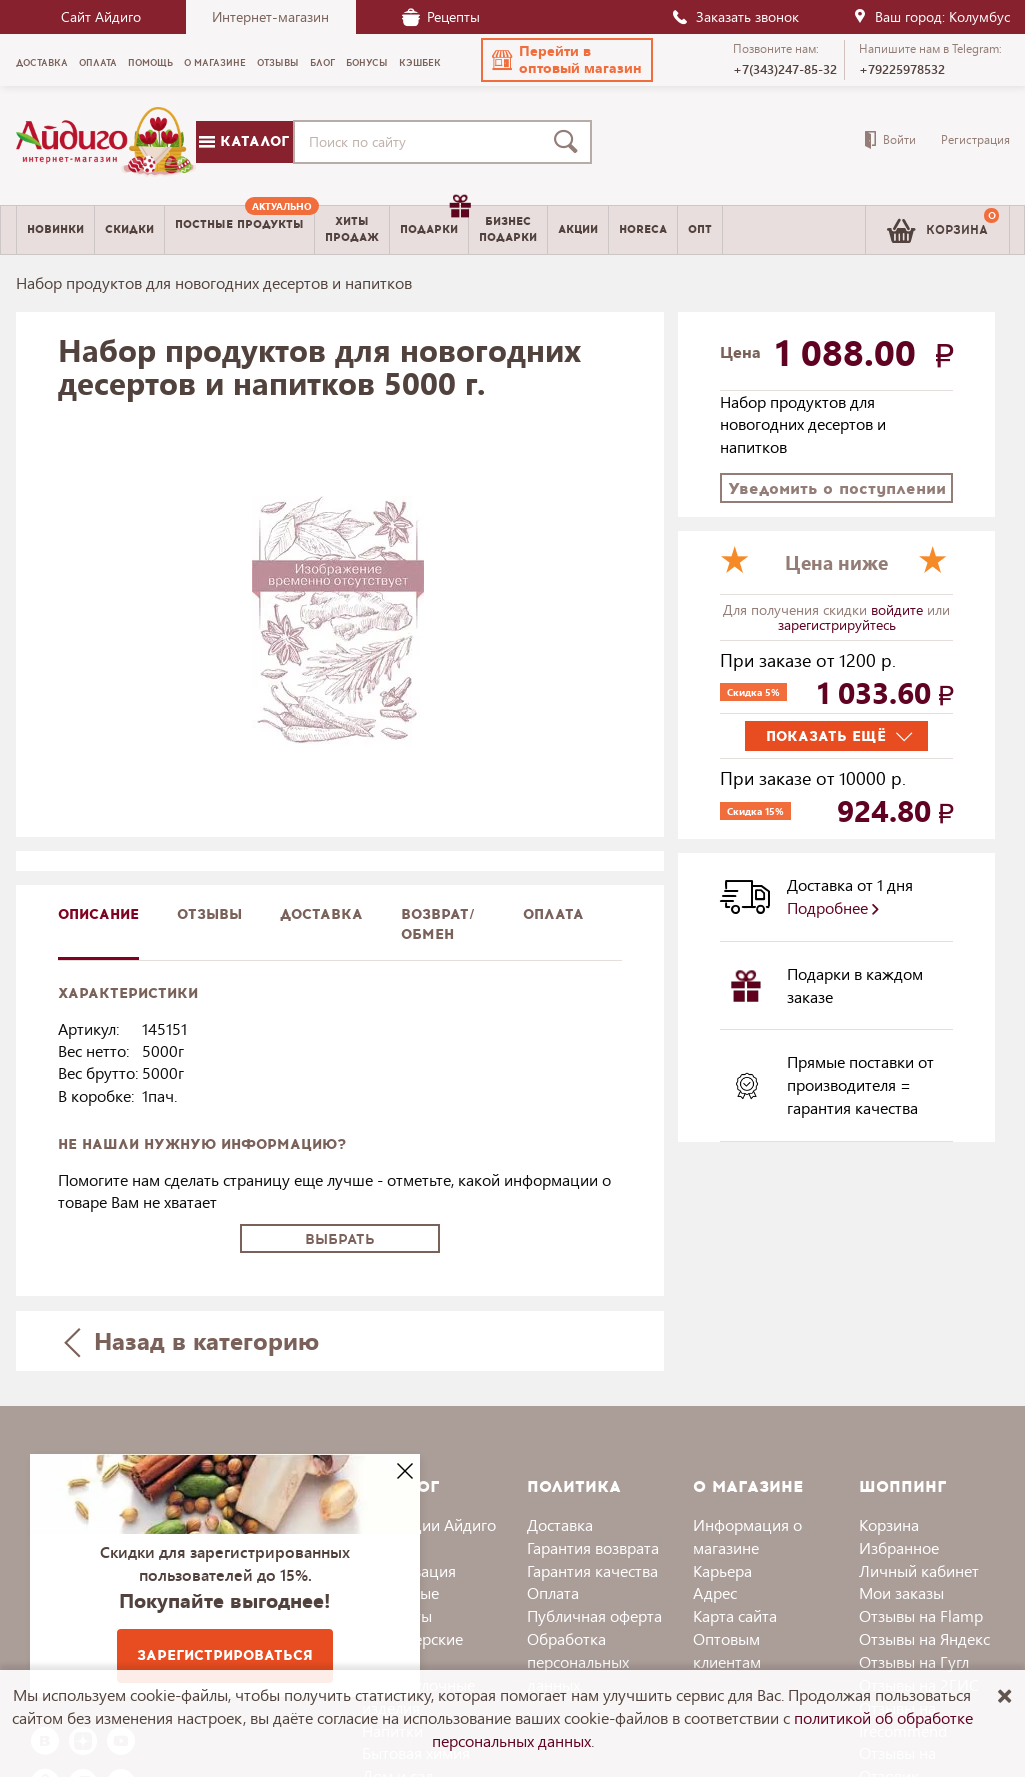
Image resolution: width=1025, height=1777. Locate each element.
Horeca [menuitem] (643, 229)
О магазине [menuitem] (215, 63)
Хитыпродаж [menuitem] (352, 229)
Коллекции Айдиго (429, 1524)
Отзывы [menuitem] (278, 63)
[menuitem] (239, 230)
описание (98, 914)
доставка (321, 914)
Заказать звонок (735, 16)
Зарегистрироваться (225, 1655)
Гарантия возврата (593, 1547)
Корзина (889, 1524)
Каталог (244, 141)
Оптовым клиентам (727, 1650)
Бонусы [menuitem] (367, 63)
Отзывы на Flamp (921, 1615)
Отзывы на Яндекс (924, 1638)
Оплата (553, 914)
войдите (899, 609)
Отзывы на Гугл (914, 1661)
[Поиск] (570, 142)
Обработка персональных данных (578, 1661)
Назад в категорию (191, 1340)
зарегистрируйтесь (837, 624)
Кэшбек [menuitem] (420, 63)
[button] (567, 60)
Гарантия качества (592, 1570)
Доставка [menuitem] (42, 63)
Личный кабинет (919, 1570)
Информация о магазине (747, 1536)
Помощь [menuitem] (150, 63)
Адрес (715, 1592)
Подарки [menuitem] (434, 222)
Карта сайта (735, 1615)
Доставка (560, 1524)
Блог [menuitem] (322, 63)
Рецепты (441, 16)
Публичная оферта (594, 1615)
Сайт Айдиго (101, 16)
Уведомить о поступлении (837, 488)
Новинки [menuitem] (55, 229)
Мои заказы (901, 1592)
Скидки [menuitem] (129, 229)
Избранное (899, 1547)
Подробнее (833, 907)
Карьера (722, 1570)
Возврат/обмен (438, 924)
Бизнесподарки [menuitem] (508, 229)
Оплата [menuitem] (98, 63)
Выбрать (340, 1239)
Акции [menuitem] (578, 229)
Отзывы (209, 914)
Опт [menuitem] (700, 229)
